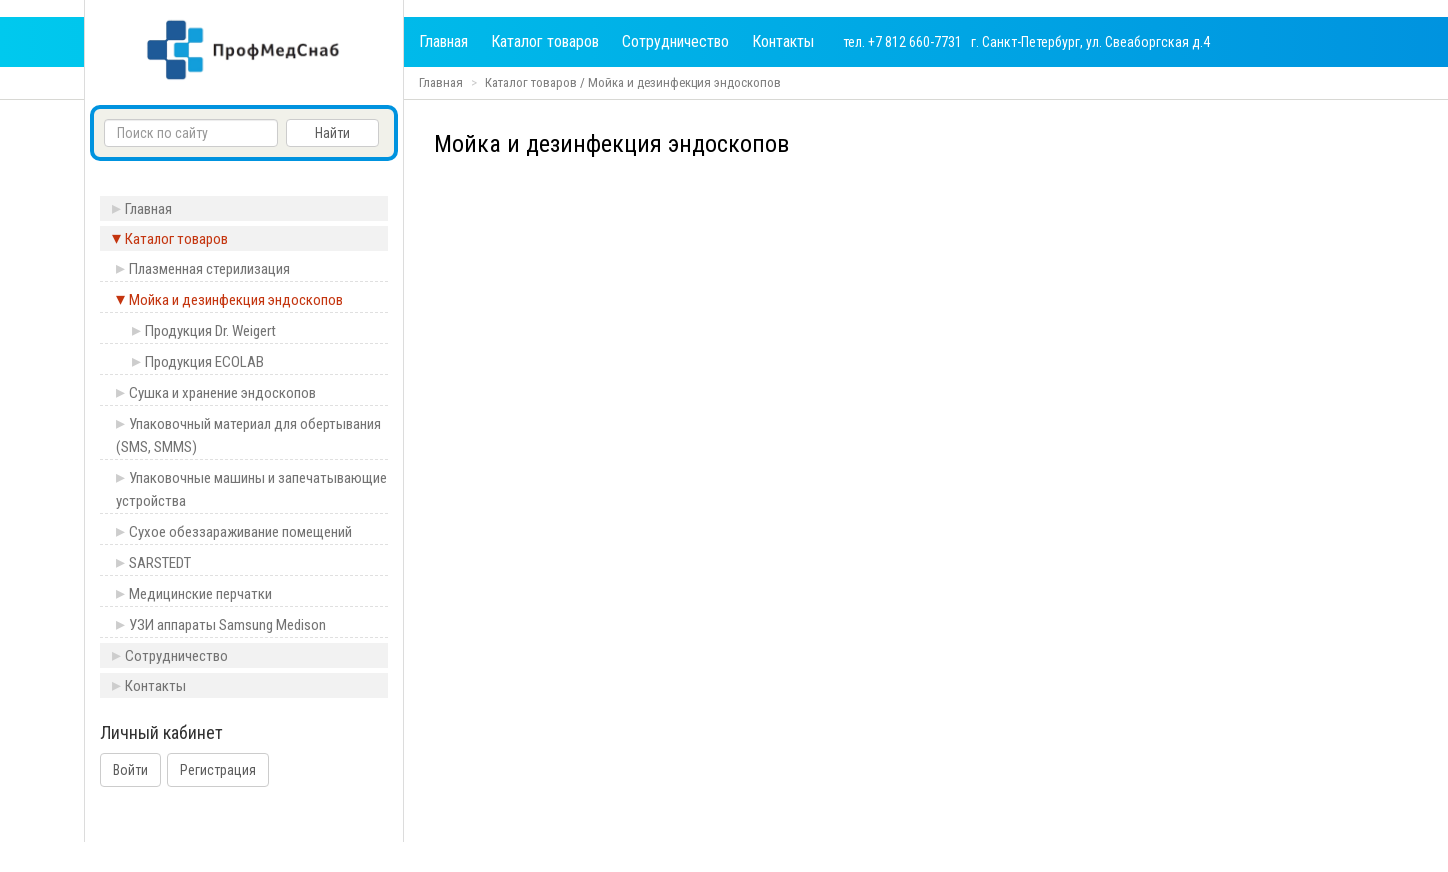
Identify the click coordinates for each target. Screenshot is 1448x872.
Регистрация (218, 770)
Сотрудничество (675, 41)
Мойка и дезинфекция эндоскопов (684, 82)
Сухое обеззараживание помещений (240, 532)
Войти (130, 770)
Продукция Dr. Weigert (210, 331)
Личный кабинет (161, 733)
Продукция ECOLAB (204, 362)
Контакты (783, 41)
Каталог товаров (545, 41)
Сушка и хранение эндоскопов (222, 393)
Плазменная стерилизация (209, 269)
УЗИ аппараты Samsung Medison (227, 625)
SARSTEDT (160, 563)
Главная (443, 41)
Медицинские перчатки (200, 594)
